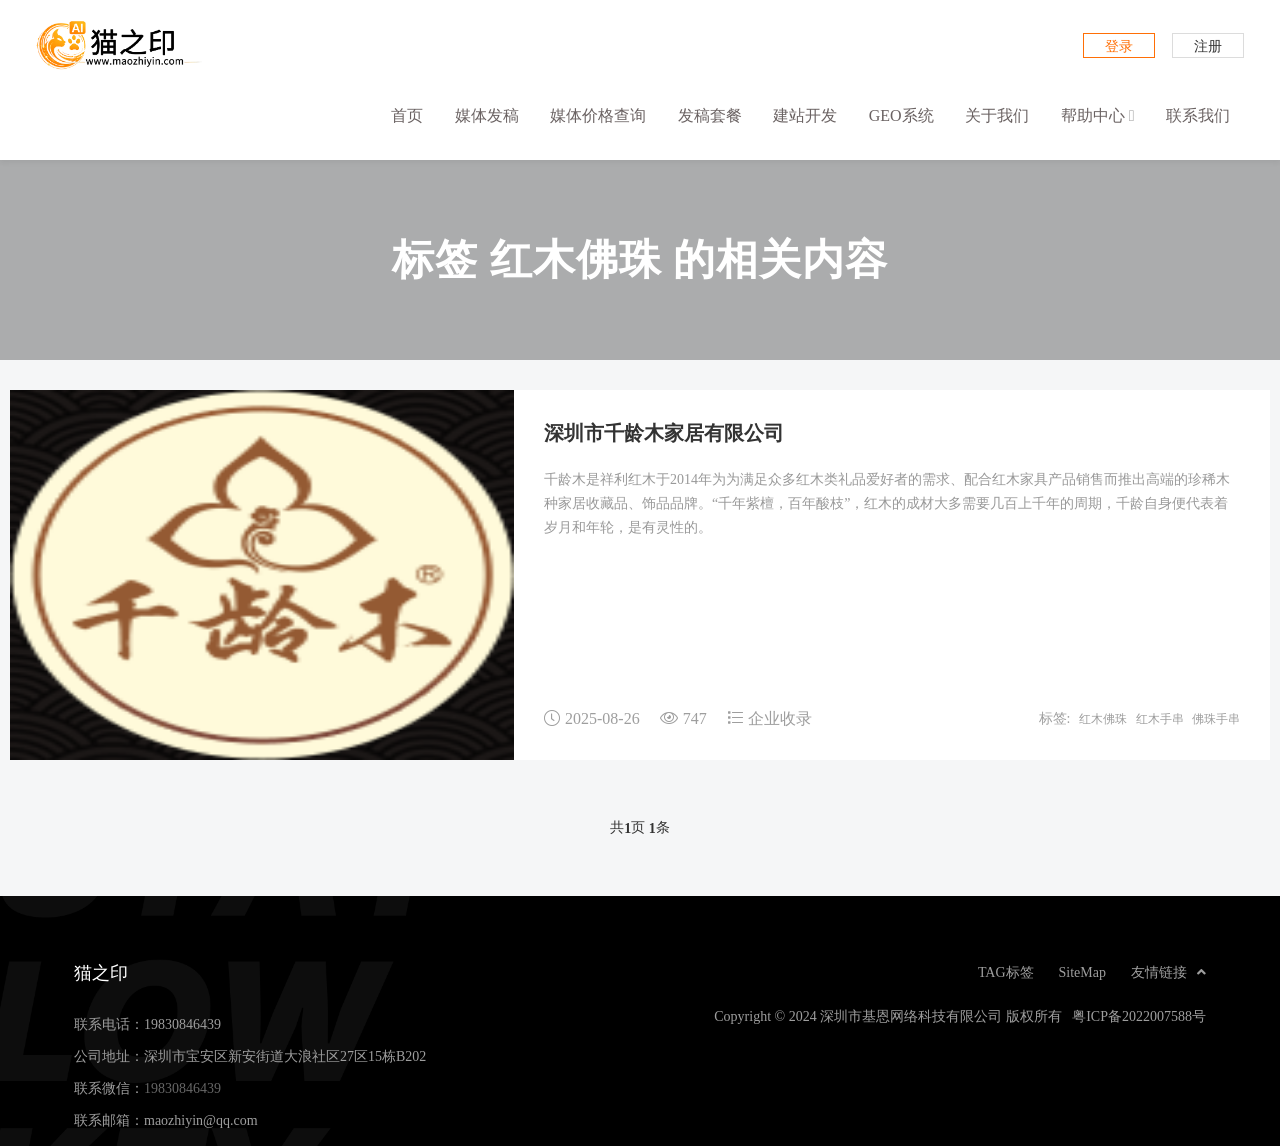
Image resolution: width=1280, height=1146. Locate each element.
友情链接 (1168, 972)
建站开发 (805, 115)
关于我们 (997, 115)
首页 (407, 115)
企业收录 (780, 718)
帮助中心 (1098, 115)
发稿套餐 (710, 115)
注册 (1208, 46)
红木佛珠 (1103, 718)
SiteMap (1082, 972)
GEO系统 (901, 115)
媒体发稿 (487, 115)
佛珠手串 (1216, 718)
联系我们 (1198, 115)
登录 (1119, 46)
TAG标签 (1006, 972)
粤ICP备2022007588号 (1139, 1016)
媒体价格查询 (598, 115)
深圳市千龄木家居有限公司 (664, 432)
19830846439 (182, 1024)
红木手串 (1160, 718)
